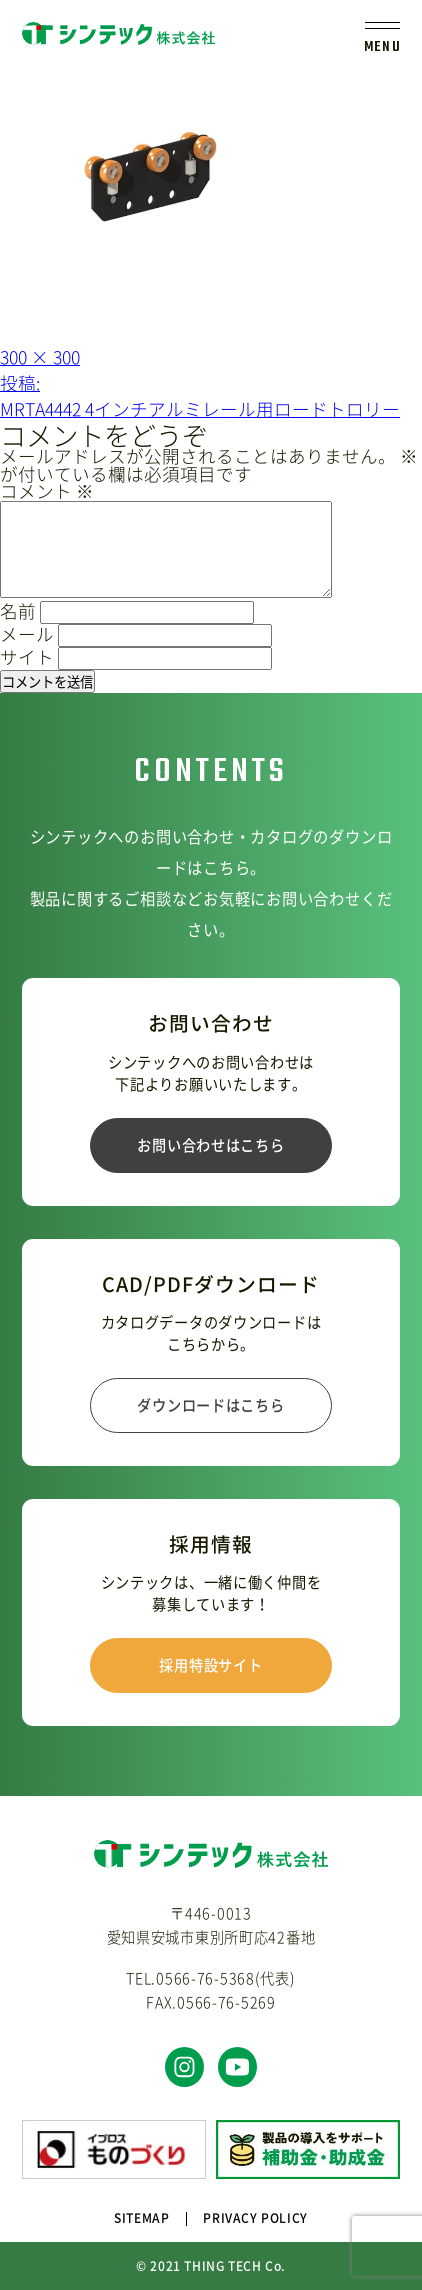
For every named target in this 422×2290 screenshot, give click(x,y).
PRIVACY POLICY (255, 2218)
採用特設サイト (210, 1665)
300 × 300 (40, 357)
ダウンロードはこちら (210, 1405)
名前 (18, 611)
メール (27, 634)
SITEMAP (141, 2218)
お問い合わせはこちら (210, 1145)
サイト (27, 657)
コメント (47, 491)
